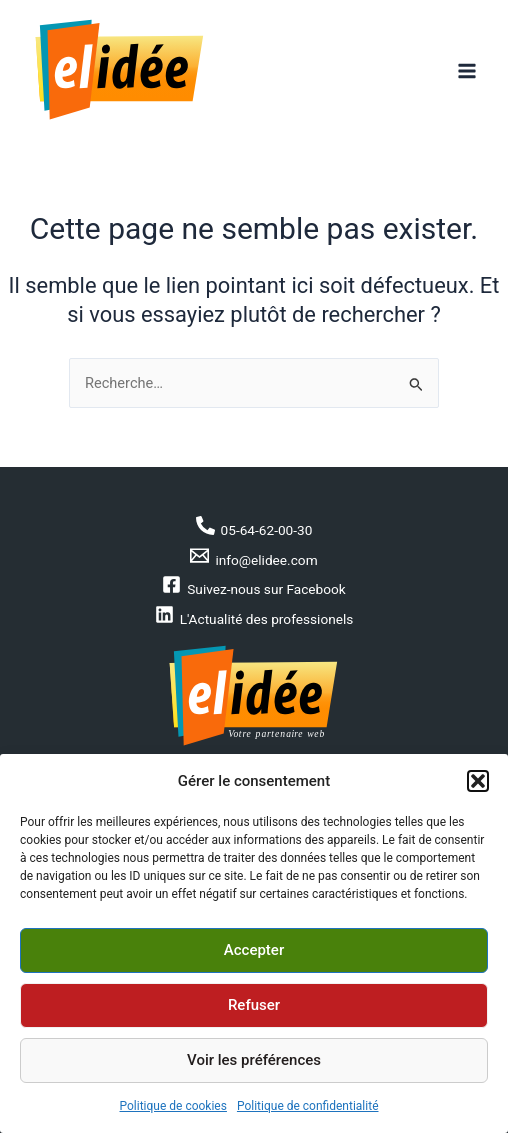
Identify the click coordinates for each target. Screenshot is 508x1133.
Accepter (254, 950)
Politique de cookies (173, 1106)
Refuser (254, 1005)
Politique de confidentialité (308, 1106)
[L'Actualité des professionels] (254, 616)
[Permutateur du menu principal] (467, 71)
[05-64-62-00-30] (254, 527)
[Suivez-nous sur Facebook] (254, 586)
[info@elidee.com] (254, 557)
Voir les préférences (254, 1060)
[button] (478, 781)
